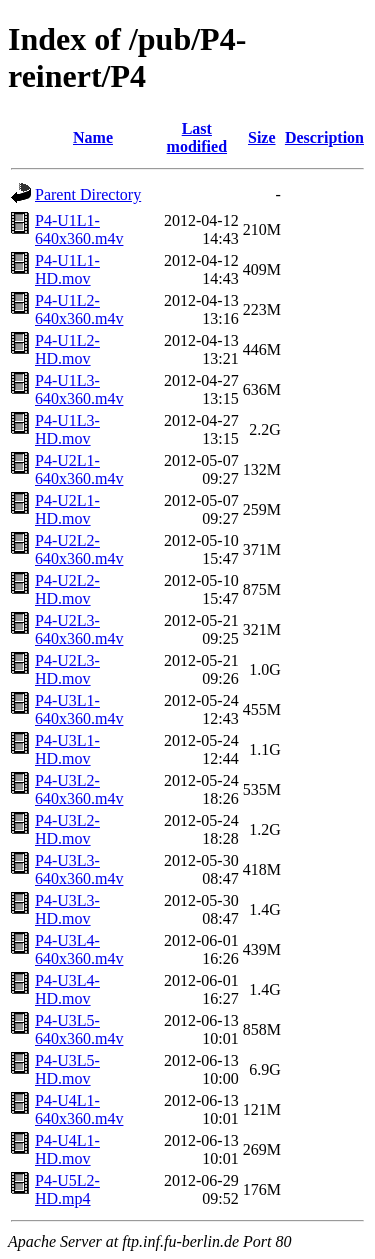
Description (324, 137)
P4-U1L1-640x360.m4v (79, 229)
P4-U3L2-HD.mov (67, 829)
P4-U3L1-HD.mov (67, 749)
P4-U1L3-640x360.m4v (79, 389)
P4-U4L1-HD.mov (67, 1149)
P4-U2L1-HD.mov (67, 509)
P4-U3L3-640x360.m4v (79, 869)
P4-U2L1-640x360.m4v (79, 469)
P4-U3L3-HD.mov (67, 909)
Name (93, 137)
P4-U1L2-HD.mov (67, 349)
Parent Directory (88, 194)
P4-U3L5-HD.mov (67, 1069)
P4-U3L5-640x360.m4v (79, 1029)
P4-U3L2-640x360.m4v (79, 789)
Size (262, 137)
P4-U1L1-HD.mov (67, 269)
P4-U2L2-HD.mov (67, 589)
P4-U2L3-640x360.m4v (79, 629)
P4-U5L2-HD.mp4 (67, 1189)
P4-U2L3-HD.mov (67, 669)
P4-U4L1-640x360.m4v (79, 1109)
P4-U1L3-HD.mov (67, 429)
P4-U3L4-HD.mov (67, 989)
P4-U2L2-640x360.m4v (79, 549)
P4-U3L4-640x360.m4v (79, 949)
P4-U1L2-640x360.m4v (79, 309)
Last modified (197, 137)
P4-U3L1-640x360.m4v (79, 709)
